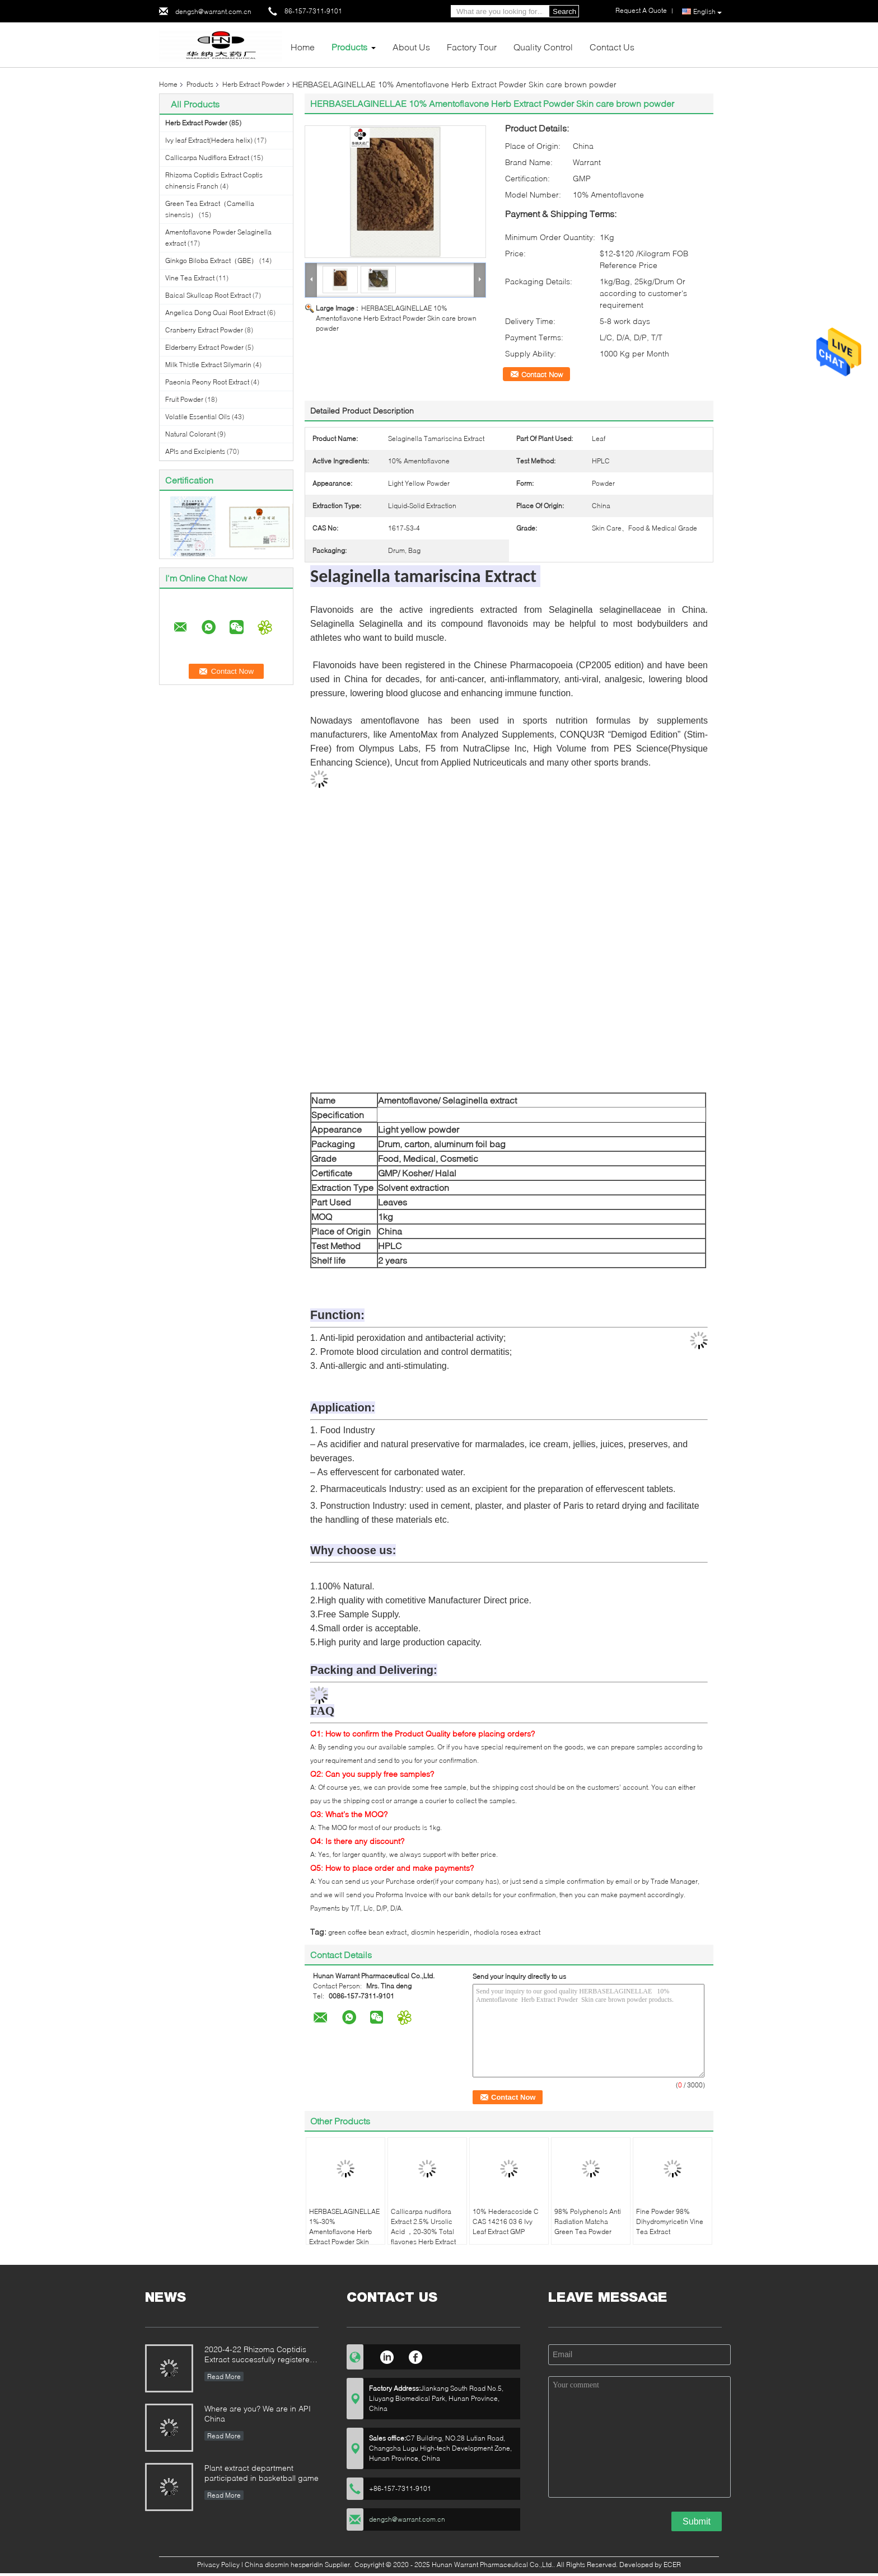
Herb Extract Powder (253, 84)
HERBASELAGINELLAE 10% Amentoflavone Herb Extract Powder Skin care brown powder (396, 318)
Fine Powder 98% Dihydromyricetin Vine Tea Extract (669, 2221)
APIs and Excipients (195, 451)
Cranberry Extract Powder (204, 330)
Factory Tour (472, 46)
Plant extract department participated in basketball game (261, 2473)
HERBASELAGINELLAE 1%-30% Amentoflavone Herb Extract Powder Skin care (344, 2231)
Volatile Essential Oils (197, 416)
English (707, 11)
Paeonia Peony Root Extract (207, 382)
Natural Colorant (190, 434)
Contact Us (612, 46)
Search (564, 11)
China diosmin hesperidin (284, 2564)
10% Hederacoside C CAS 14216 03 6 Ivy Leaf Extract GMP (506, 2221)
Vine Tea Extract (189, 278)
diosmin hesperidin (440, 1932)
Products (349, 46)
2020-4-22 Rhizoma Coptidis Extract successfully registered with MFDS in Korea (259, 2355)
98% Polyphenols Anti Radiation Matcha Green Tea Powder (587, 2221)
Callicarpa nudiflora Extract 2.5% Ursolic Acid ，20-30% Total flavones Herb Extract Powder (423, 2231)
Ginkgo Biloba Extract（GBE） (211, 260)
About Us (411, 46)
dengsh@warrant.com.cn (213, 11)
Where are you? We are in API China (257, 2413)
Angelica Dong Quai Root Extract (215, 312)
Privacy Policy (218, 2564)
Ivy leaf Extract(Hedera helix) (209, 140)
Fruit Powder (184, 399)
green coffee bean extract (367, 1932)
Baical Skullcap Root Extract (208, 295)
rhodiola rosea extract (507, 1932)
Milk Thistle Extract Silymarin (208, 364)
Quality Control (543, 46)
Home (303, 46)
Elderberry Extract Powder (204, 347)
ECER (672, 2564)
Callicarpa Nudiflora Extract (207, 157)
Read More (224, 2376)
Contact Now (542, 374)
